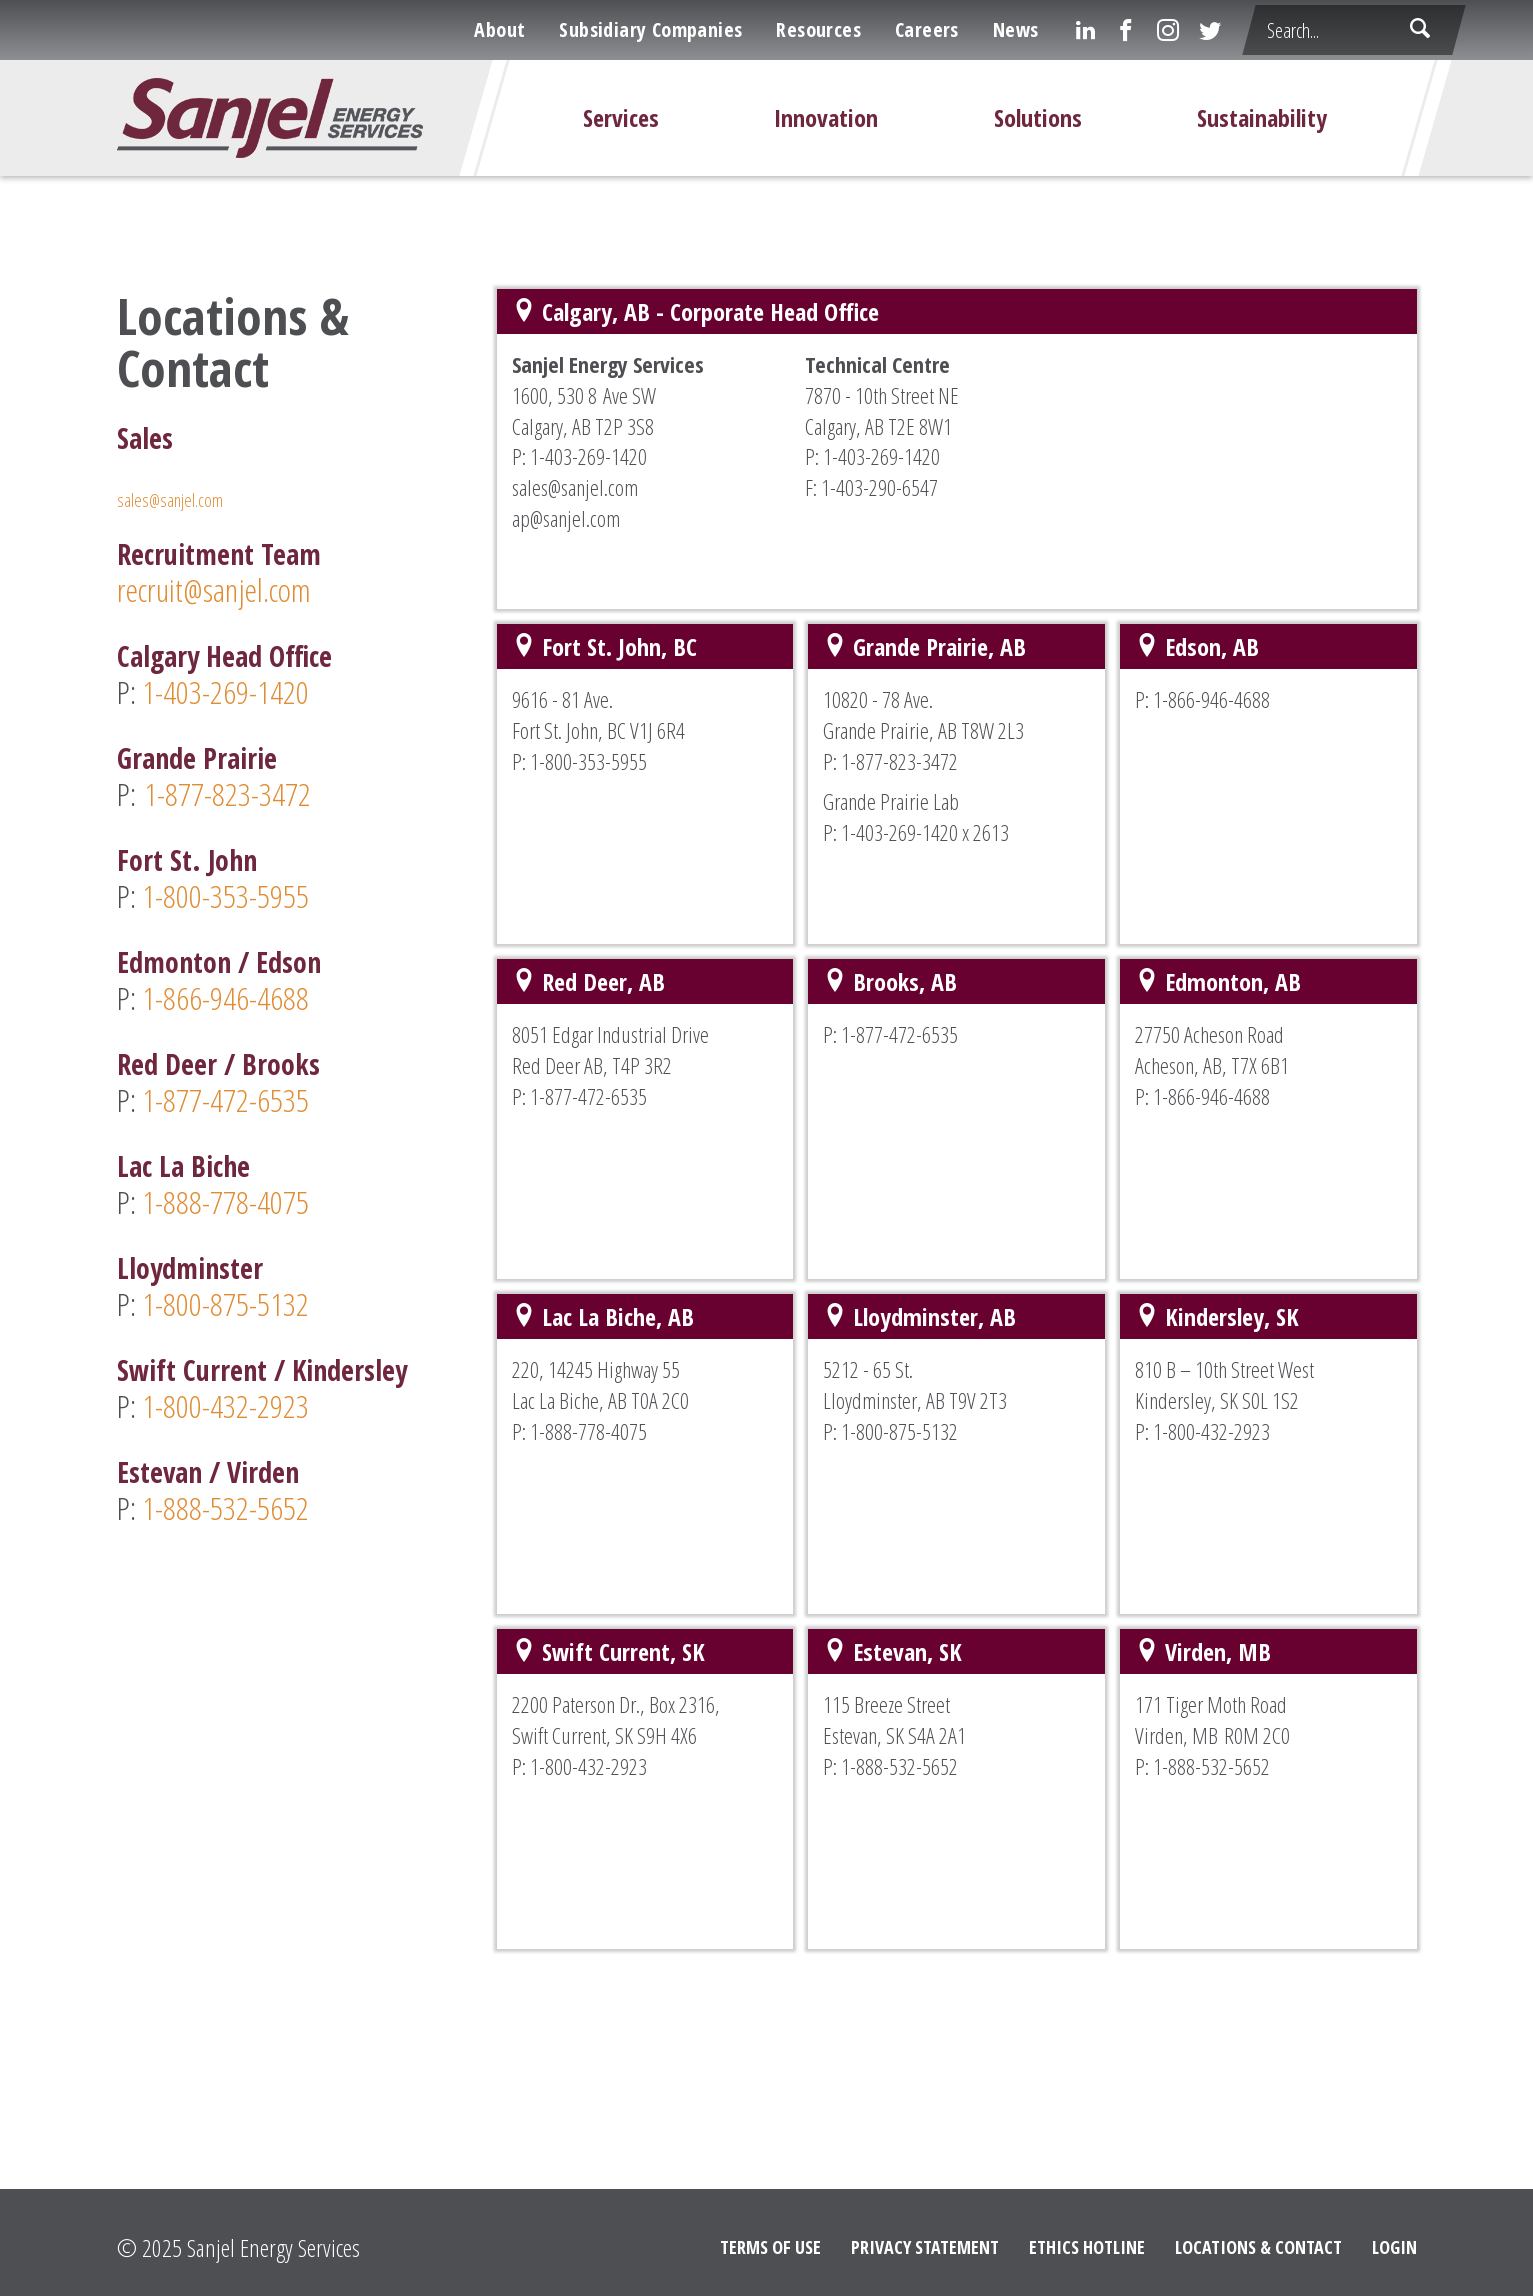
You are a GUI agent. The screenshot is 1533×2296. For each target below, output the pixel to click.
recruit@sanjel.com (214, 589)
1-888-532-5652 (222, 1507)
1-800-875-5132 (229, 1303)
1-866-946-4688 (225, 997)
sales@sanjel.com (170, 500)
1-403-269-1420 (225, 691)
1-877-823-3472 (227, 793)
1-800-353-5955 (225, 895)
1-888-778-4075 (225, 1201)
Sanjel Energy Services (273, 2247)
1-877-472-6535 (225, 1099)
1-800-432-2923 (225, 1405)
